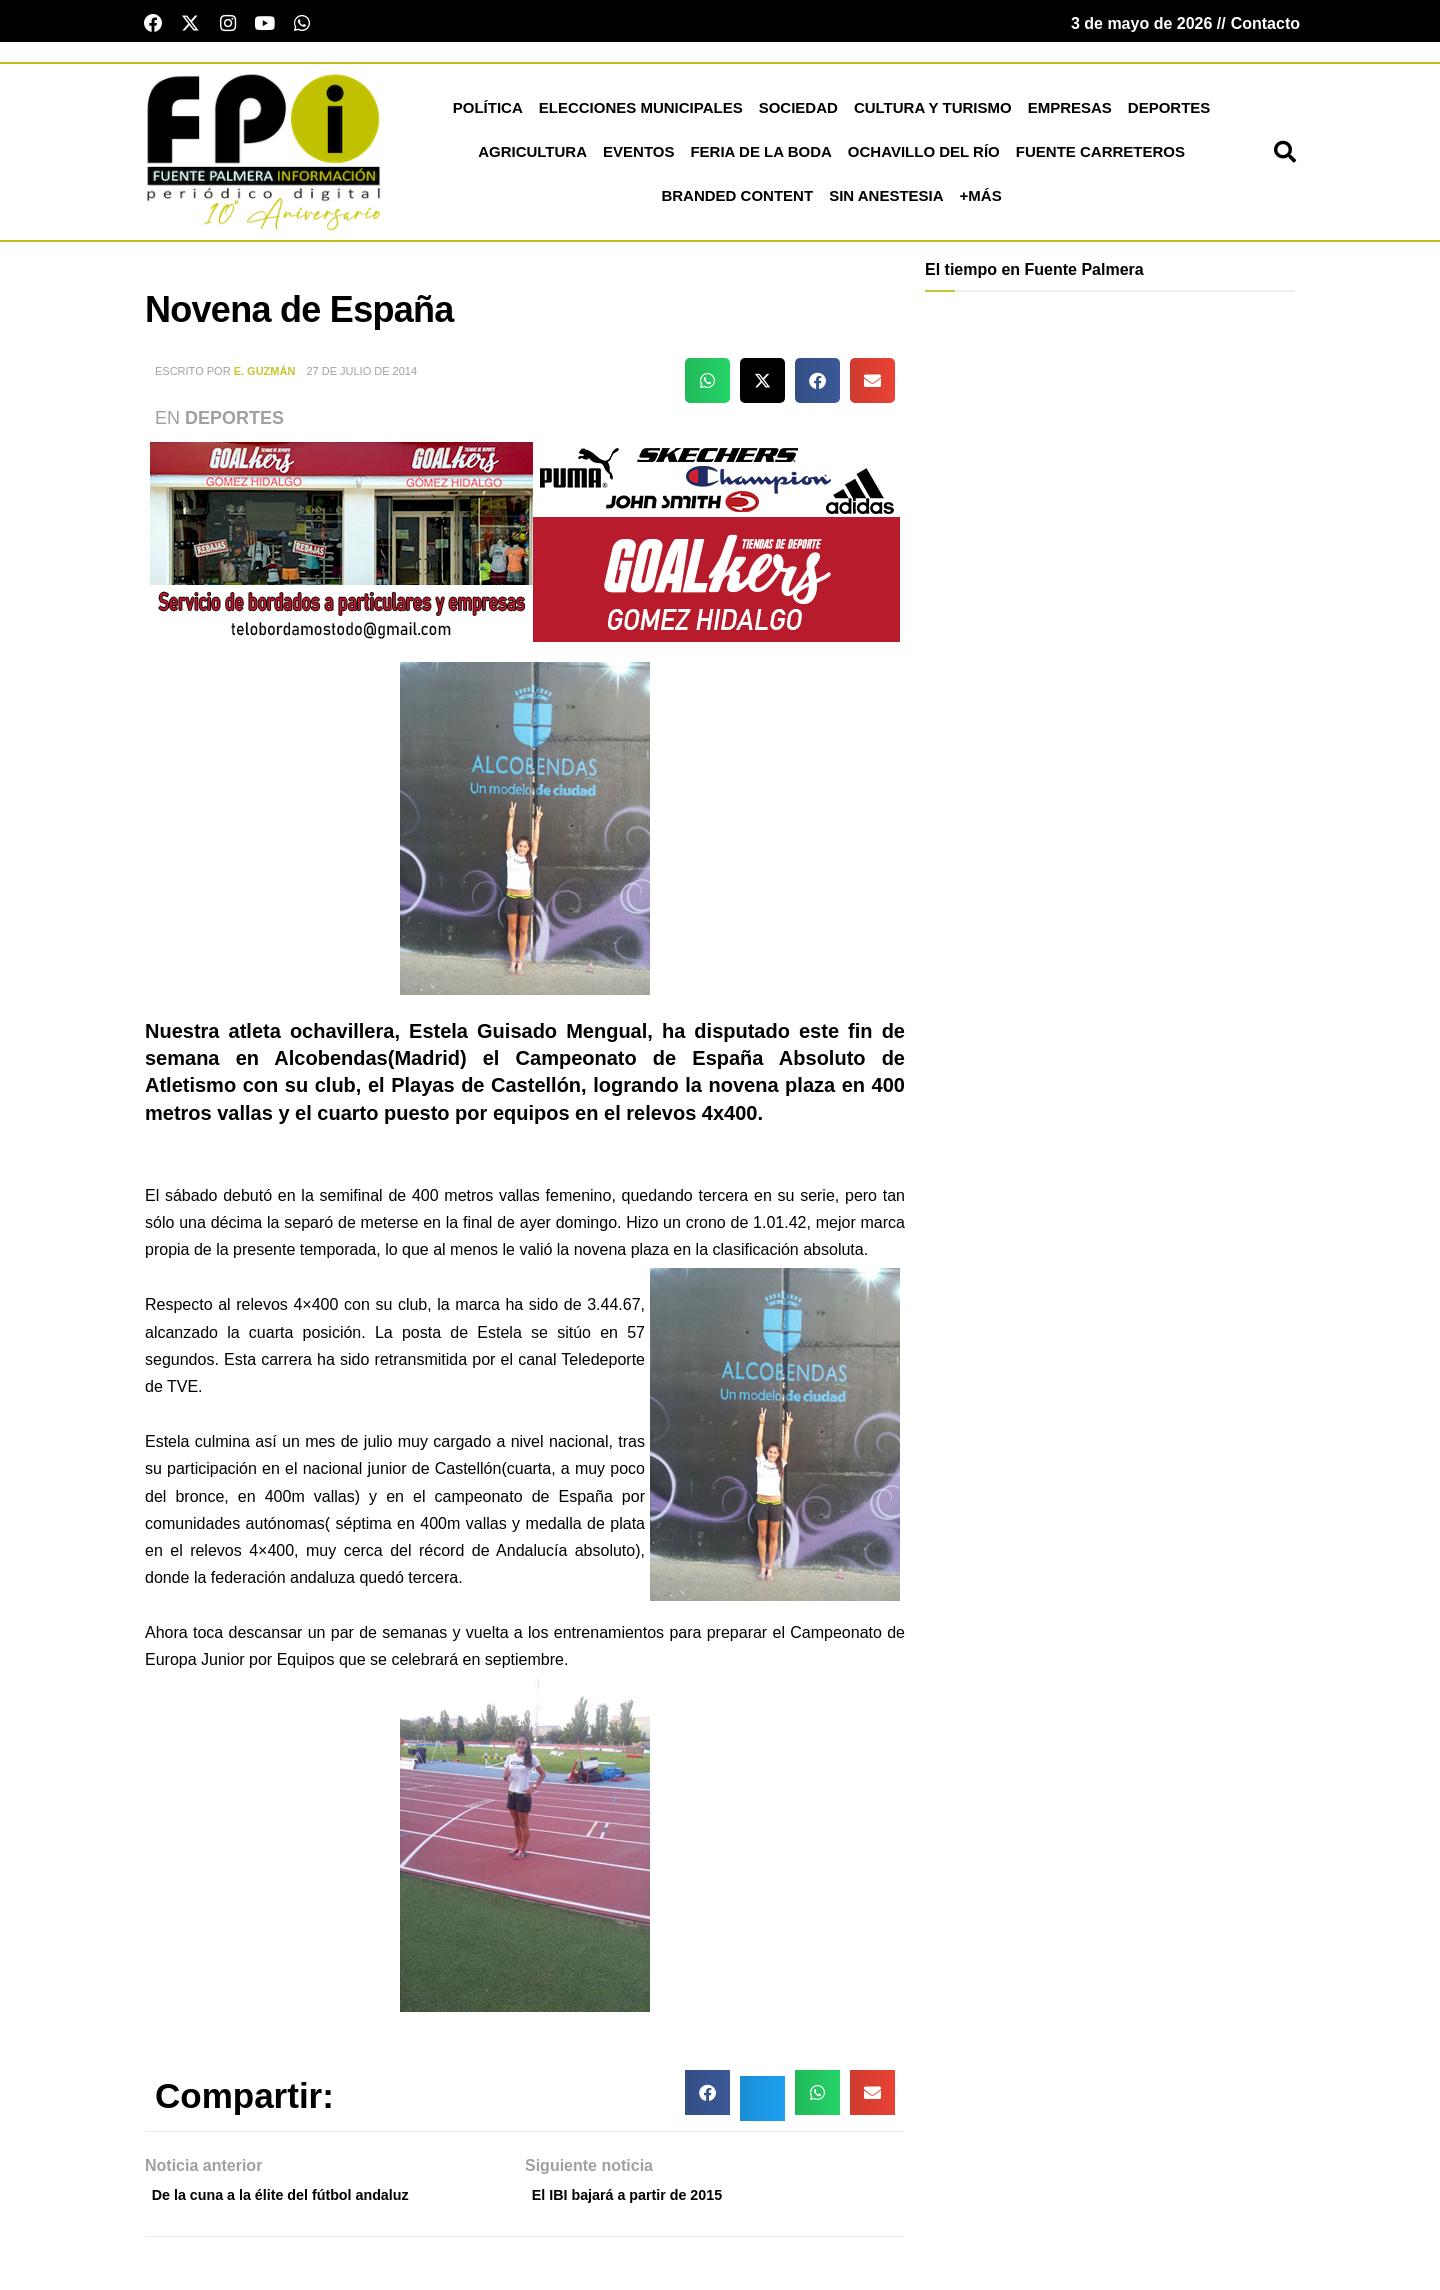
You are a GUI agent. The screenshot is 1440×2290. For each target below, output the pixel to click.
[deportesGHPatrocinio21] (525, 547)
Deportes (1169, 114)
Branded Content (737, 202)
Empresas (1070, 114)
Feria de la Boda (760, 158)
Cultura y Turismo (933, 114)
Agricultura (532, 158)
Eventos (638, 158)
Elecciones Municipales (641, 114)
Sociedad (798, 114)
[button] (1285, 159)
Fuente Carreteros (1100, 158)
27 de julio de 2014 (361, 378)
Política (488, 114)
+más (981, 202)
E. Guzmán (265, 378)
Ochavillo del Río (924, 158)
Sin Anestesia (886, 202)
